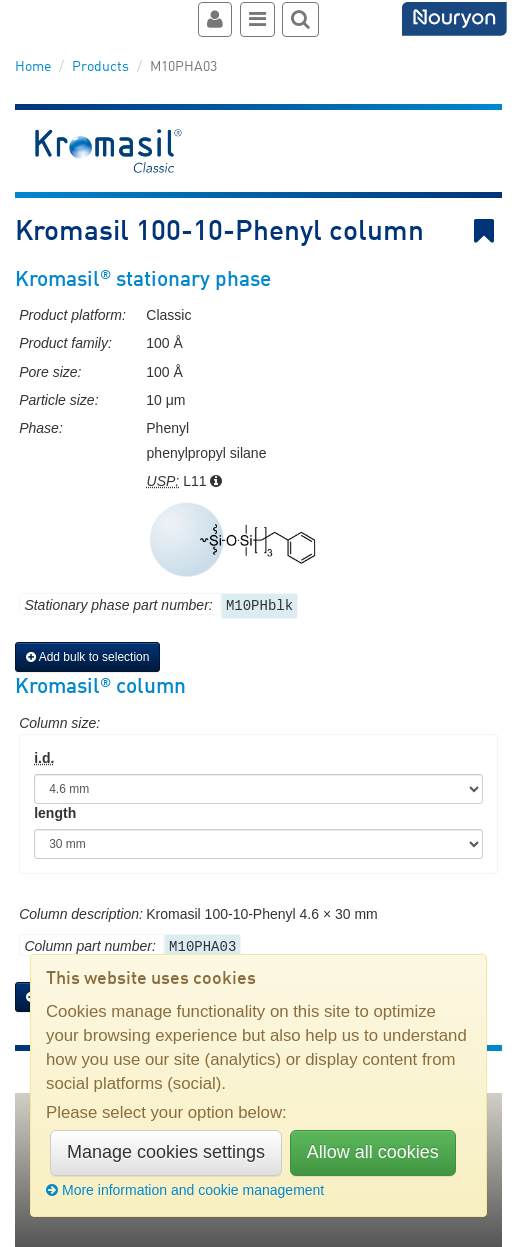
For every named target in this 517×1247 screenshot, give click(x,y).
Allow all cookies (373, 1152)
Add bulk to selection (87, 657)
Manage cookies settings (166, 1152)
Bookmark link (488, 231)
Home (33, 67)
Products (100, 67)
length (55, 813)
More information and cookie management (185, 1190)
